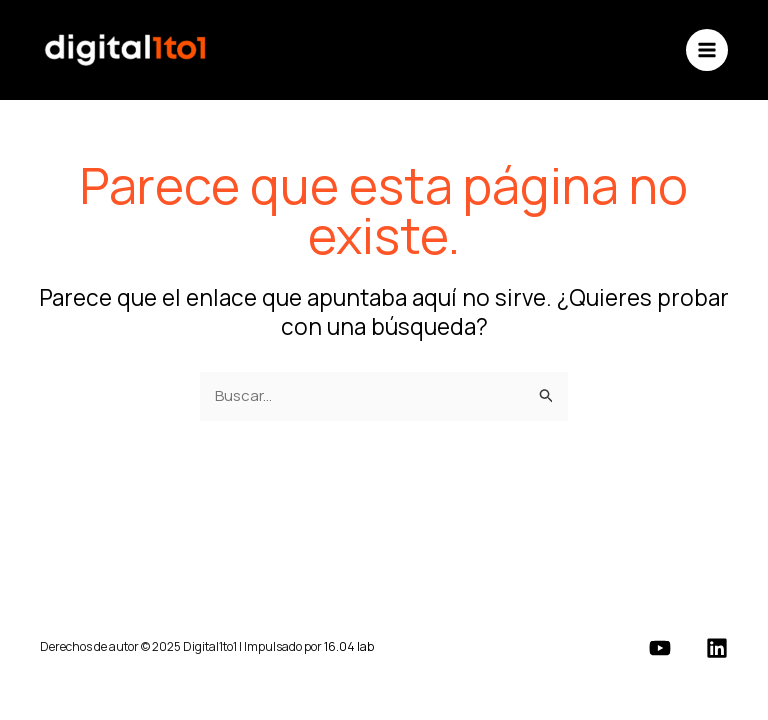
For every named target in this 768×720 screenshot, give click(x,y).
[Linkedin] (717, 648)
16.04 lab (349, 646)
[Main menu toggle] (707, 50)
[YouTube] (660, 648)
